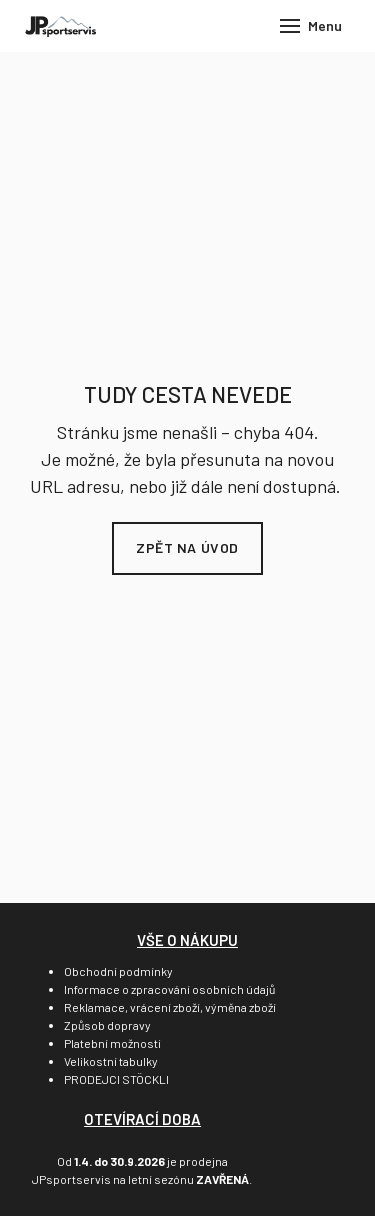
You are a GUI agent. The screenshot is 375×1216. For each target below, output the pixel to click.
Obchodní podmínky (118, 971)
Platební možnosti (112, 1043)
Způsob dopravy (107, 1025)
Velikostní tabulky (111, 1061)
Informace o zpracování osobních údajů (169, 989)
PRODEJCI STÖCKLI (116, 1079)
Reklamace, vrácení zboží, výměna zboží (170, 1007)
